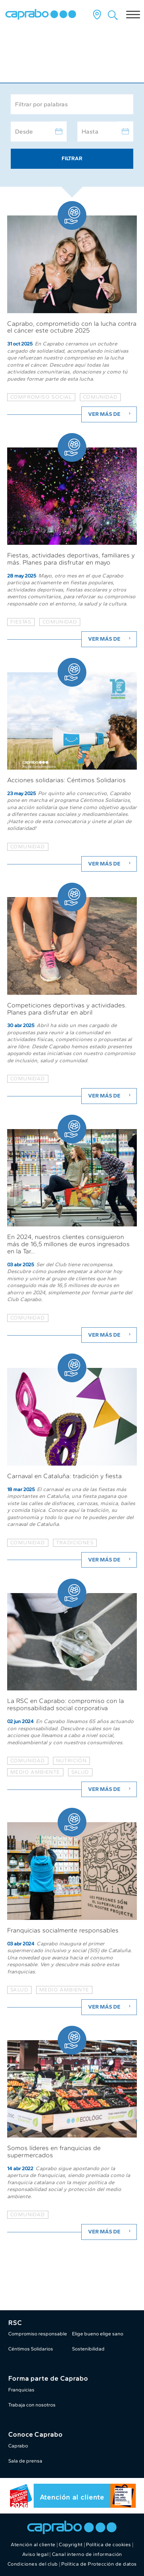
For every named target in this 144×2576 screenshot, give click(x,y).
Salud (80, 1772)
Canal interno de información (87, 2554)
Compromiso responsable (37, 2334)
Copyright (71, 2545)
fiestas (21, 622)
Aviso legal (35, 2554)
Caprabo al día (40, 63)
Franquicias (21, 2390)
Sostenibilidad (88, 2349)
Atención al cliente (72, 2497)
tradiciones (74, 1543)
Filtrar (72, 158)
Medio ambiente (35, 1772)
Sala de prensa (25, 2461)
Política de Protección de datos (99, 2564)
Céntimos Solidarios (30, 2349)
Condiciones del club (33, 2564)
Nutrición (71, 1761)
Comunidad (27, 847)
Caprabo (18, 2446)
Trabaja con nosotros (32, 2405)
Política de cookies (108, 2545)
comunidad (100, 397)
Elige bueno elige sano (97, 2334)
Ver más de (110, 414)
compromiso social (41, 397)
